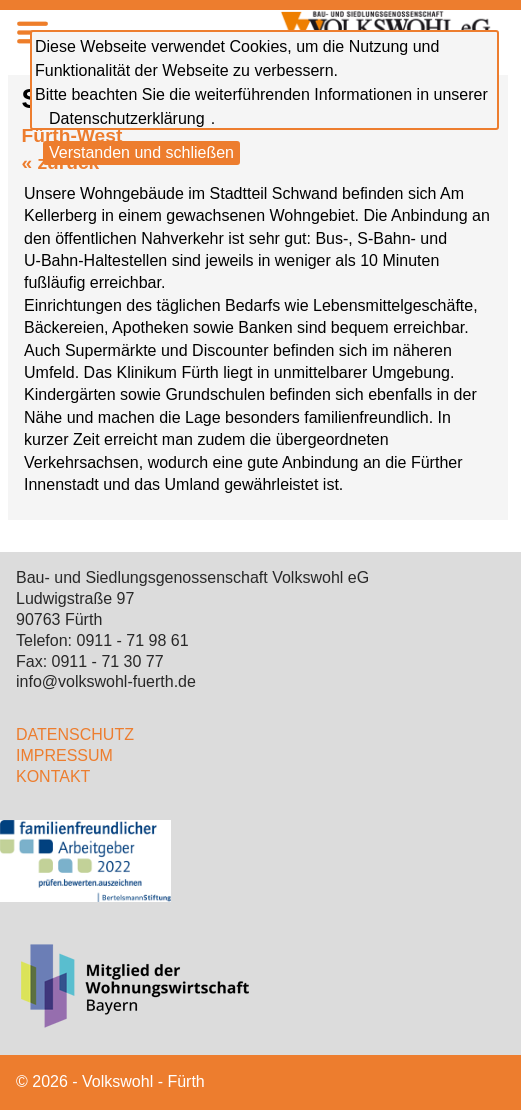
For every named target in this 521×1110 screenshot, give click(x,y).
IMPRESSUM (64, 755)
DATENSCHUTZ (75, 734)
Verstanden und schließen (141, 152)
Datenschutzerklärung (127, 118)
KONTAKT (53, 776)
